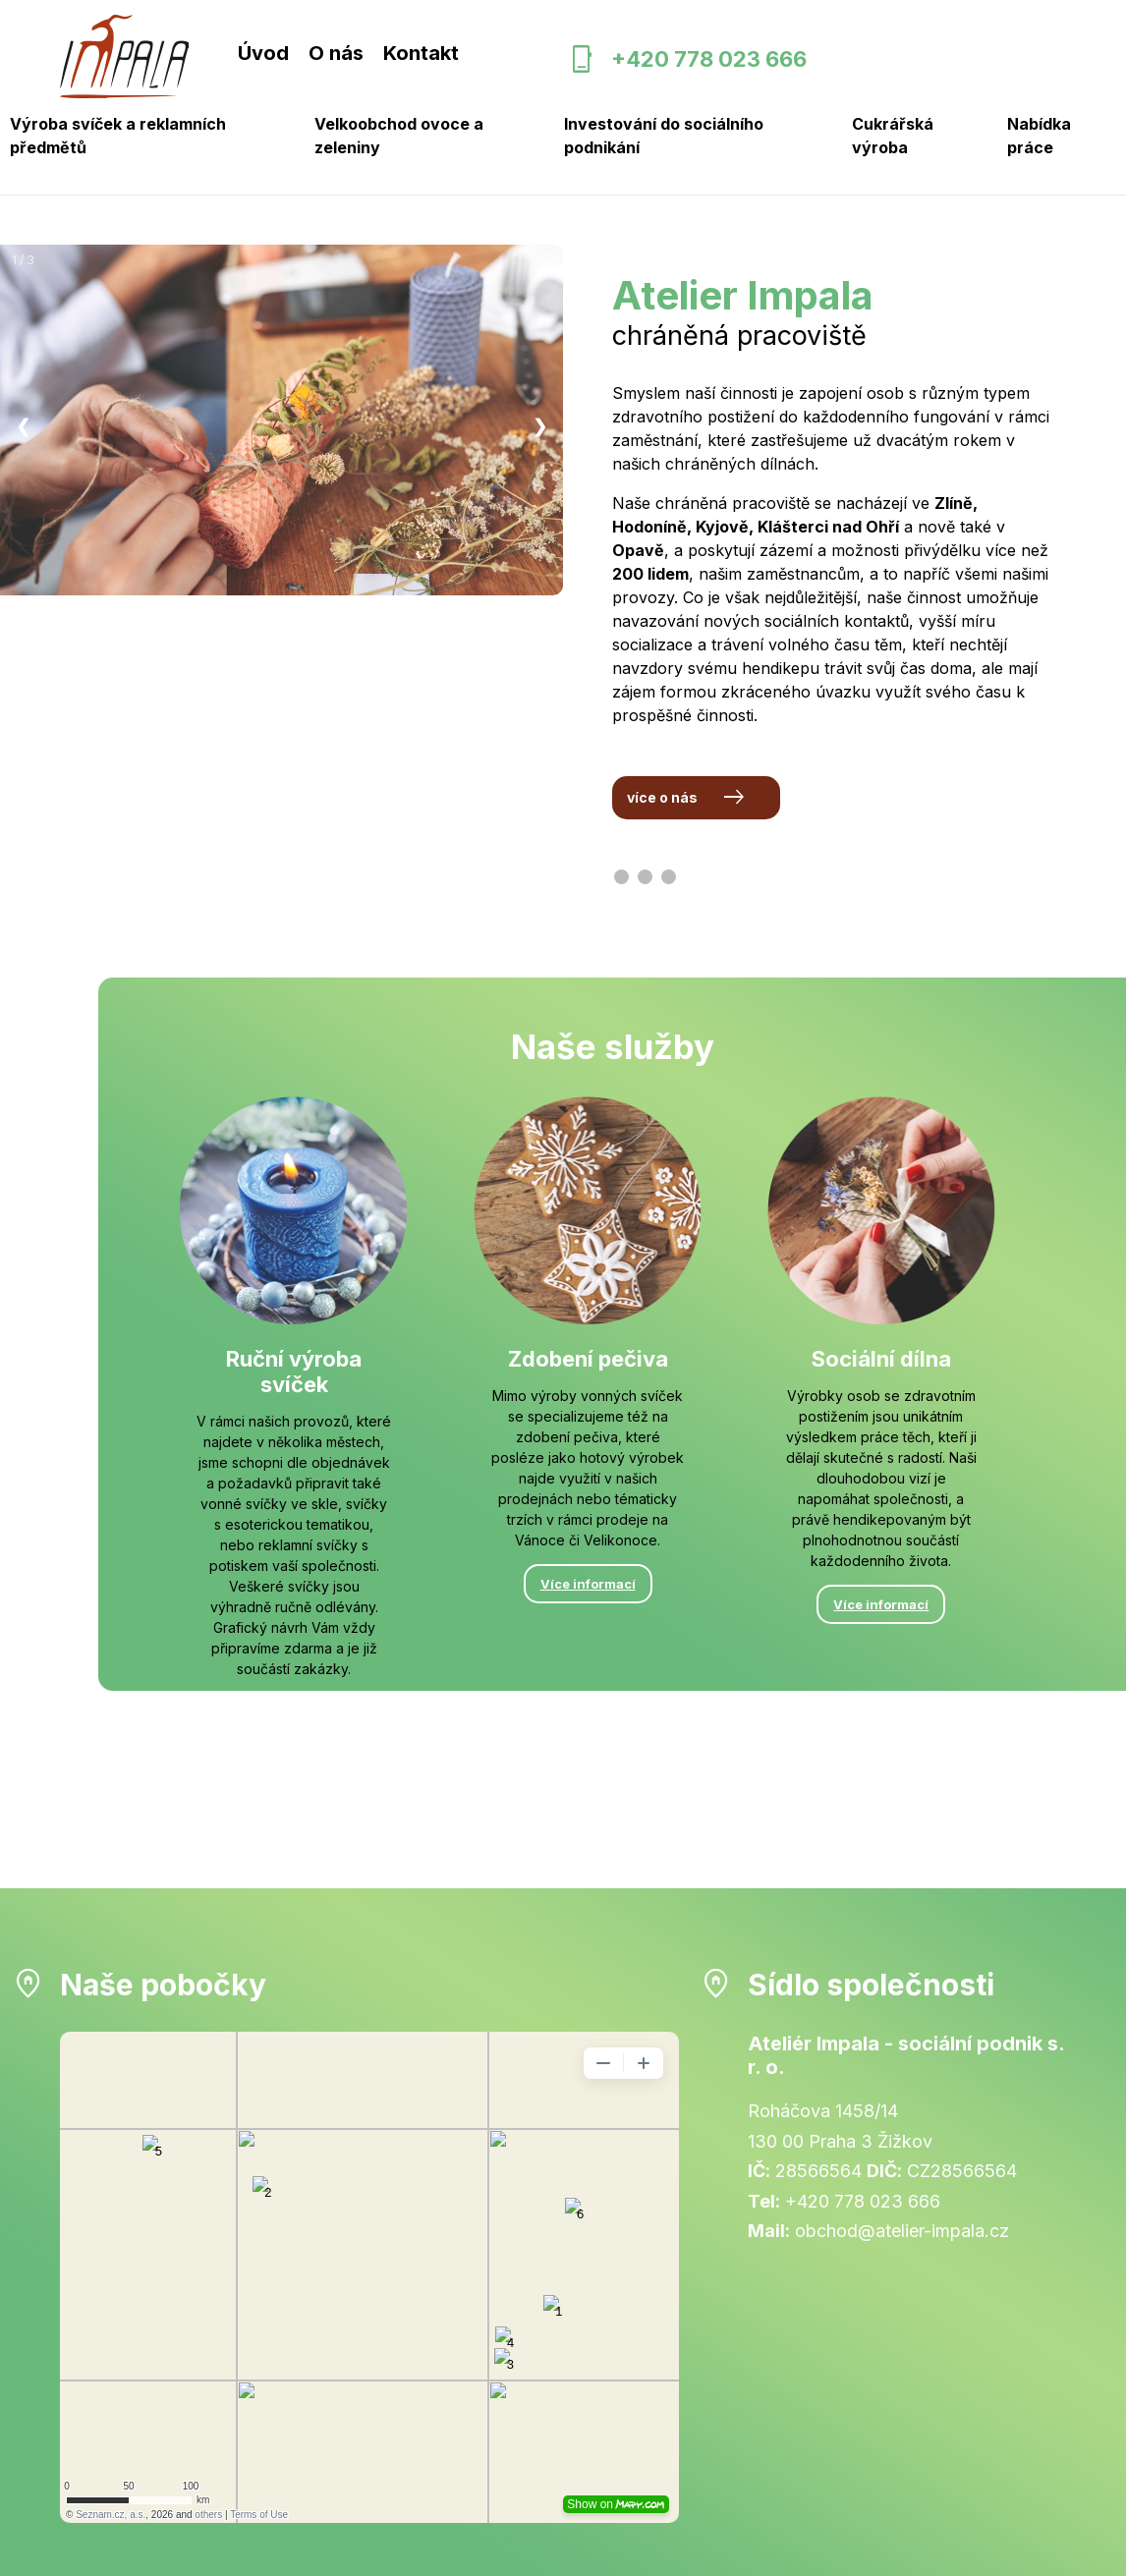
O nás (336, 53)
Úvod (263, 53)
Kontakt (421, 53)
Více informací (294, 1712)
